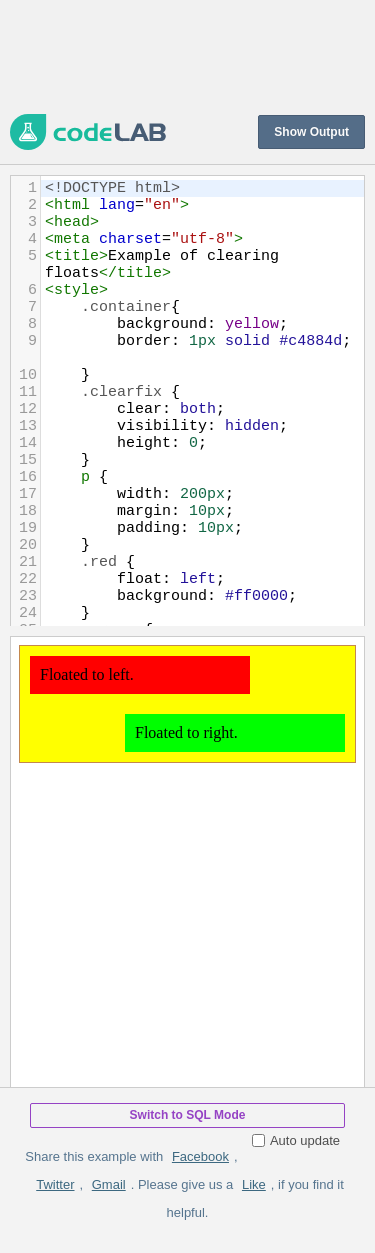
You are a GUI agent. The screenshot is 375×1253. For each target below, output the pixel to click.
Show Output (311, 132)
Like (254, 1184)
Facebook (200, 1156)
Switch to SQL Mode (188, 1115)
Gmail (109, 1184)
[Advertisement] (187, 55)
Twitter (55, 1184)
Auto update (296, 1140)
